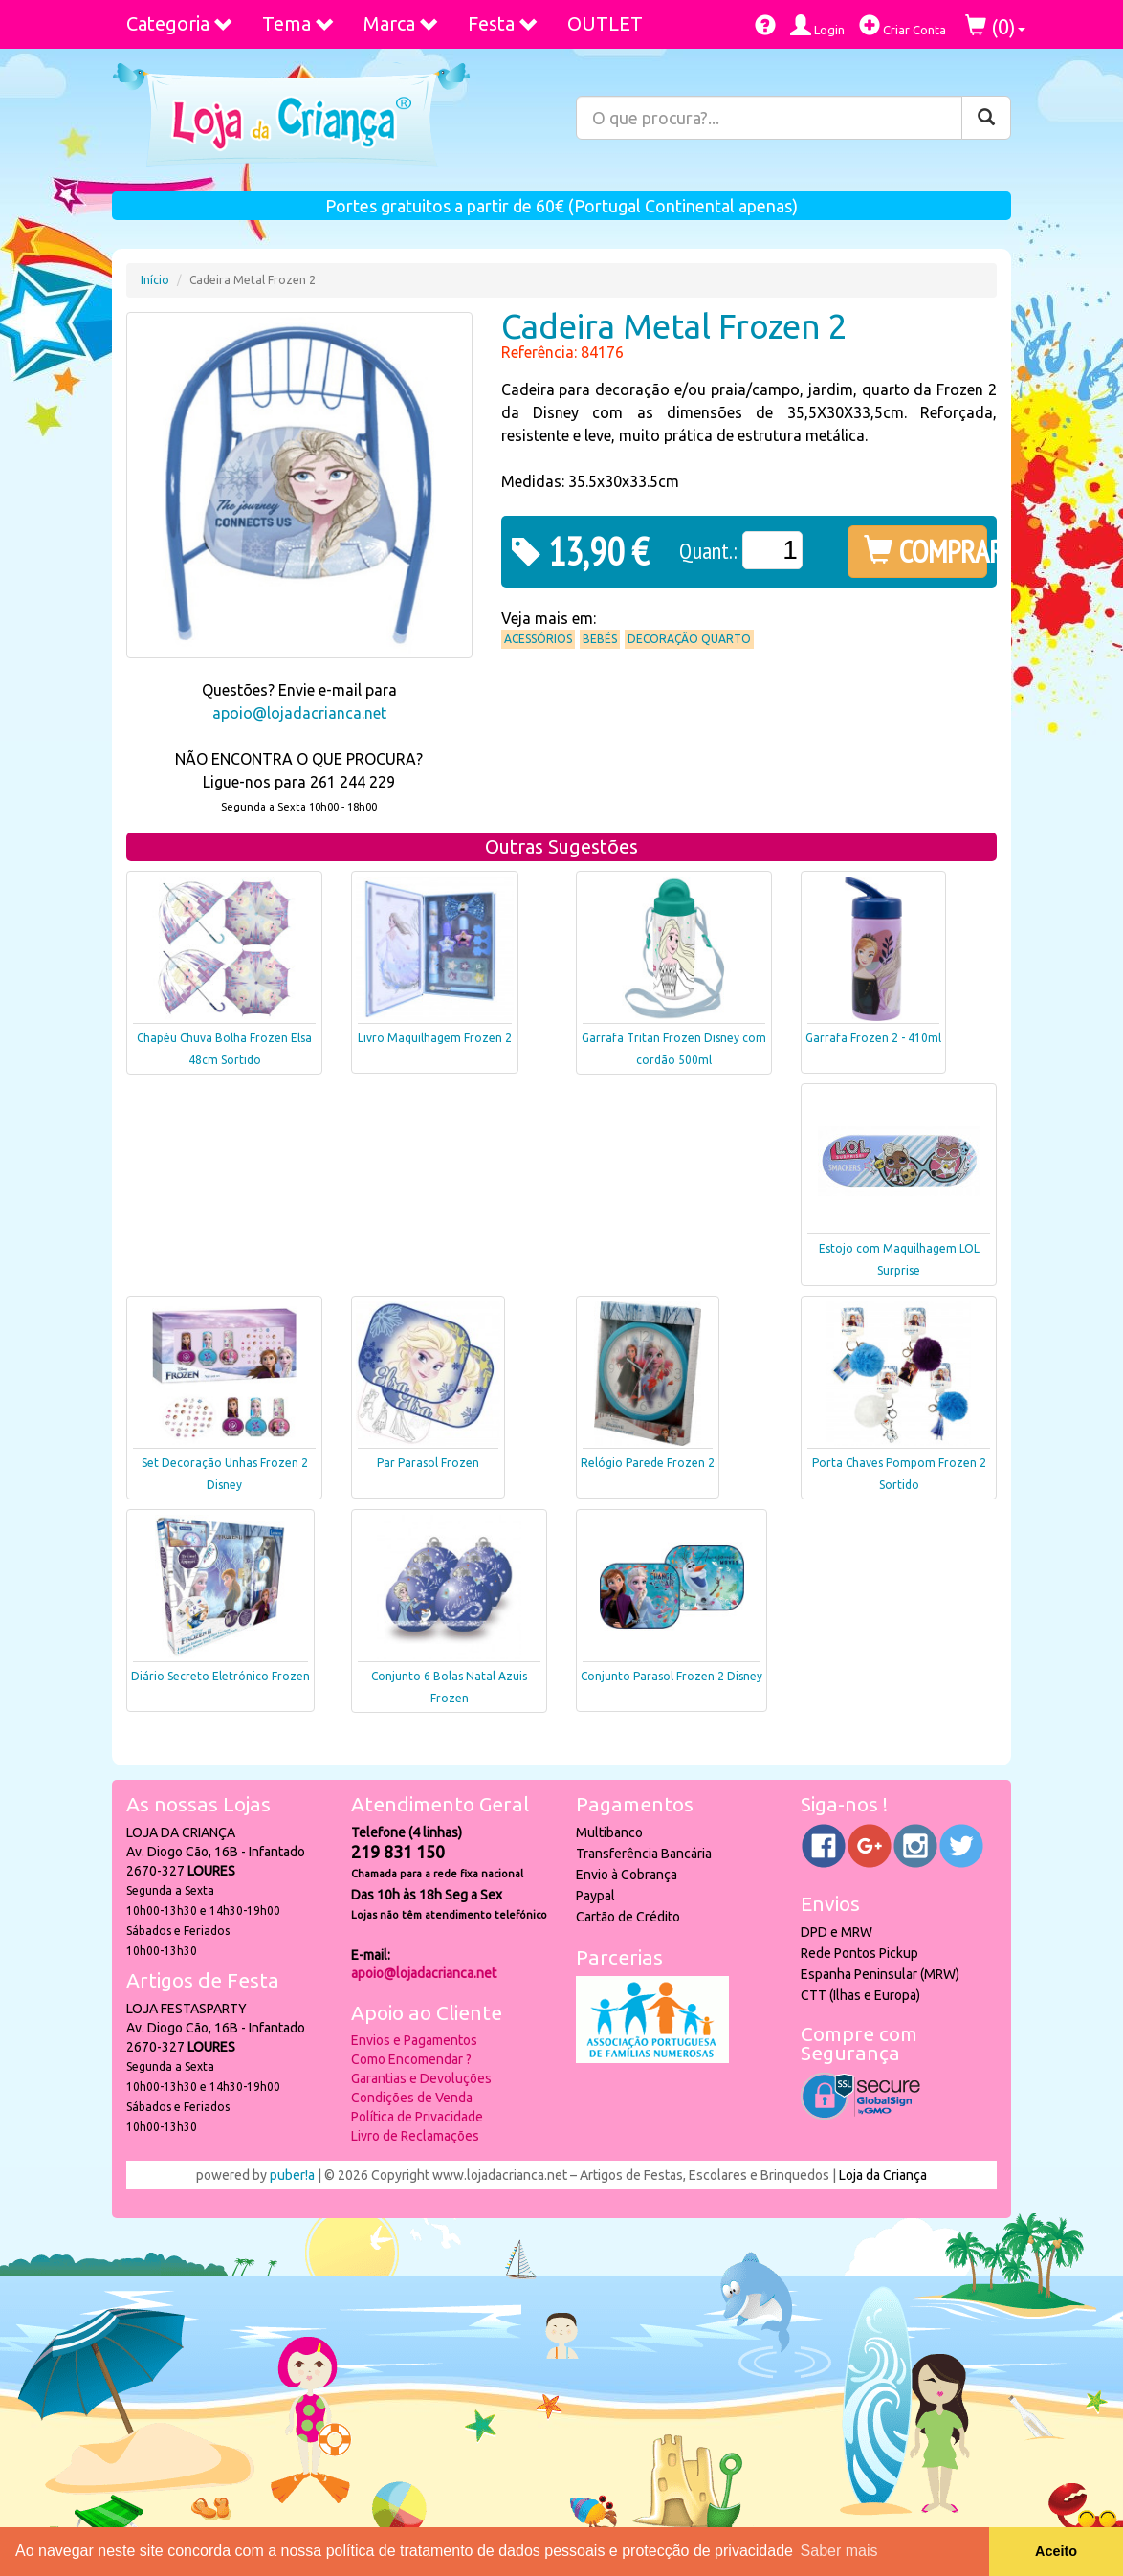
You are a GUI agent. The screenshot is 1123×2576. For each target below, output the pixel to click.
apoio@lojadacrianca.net (299, 713)
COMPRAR (925, 551)
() (995, 26)
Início (155, 280)
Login (817, 25)
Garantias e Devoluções (421, 2078)
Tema (298, 23)
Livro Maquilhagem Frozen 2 (435, 1038)
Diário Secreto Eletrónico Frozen (220, 1676)
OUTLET (605, 23)
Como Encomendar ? (411, 2059)
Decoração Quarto (689, 639)
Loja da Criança (883, 2175)
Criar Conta (902, 25)
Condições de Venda (412, 2097)
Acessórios (538, 639)
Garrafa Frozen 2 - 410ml (873, 1038)
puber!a (292, 2175)
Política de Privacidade (417, 2116)
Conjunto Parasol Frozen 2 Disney (671, 1676)
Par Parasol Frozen (428, 1462)
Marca (401, 23)
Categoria (179, 23)
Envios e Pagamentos (414, 2040)
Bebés (600, 639)
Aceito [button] (1056, 2551)
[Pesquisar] (986, 118)
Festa (503, 23)
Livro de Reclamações (415, 2135)
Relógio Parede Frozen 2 (648, 1462)
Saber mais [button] (839, 2551)
